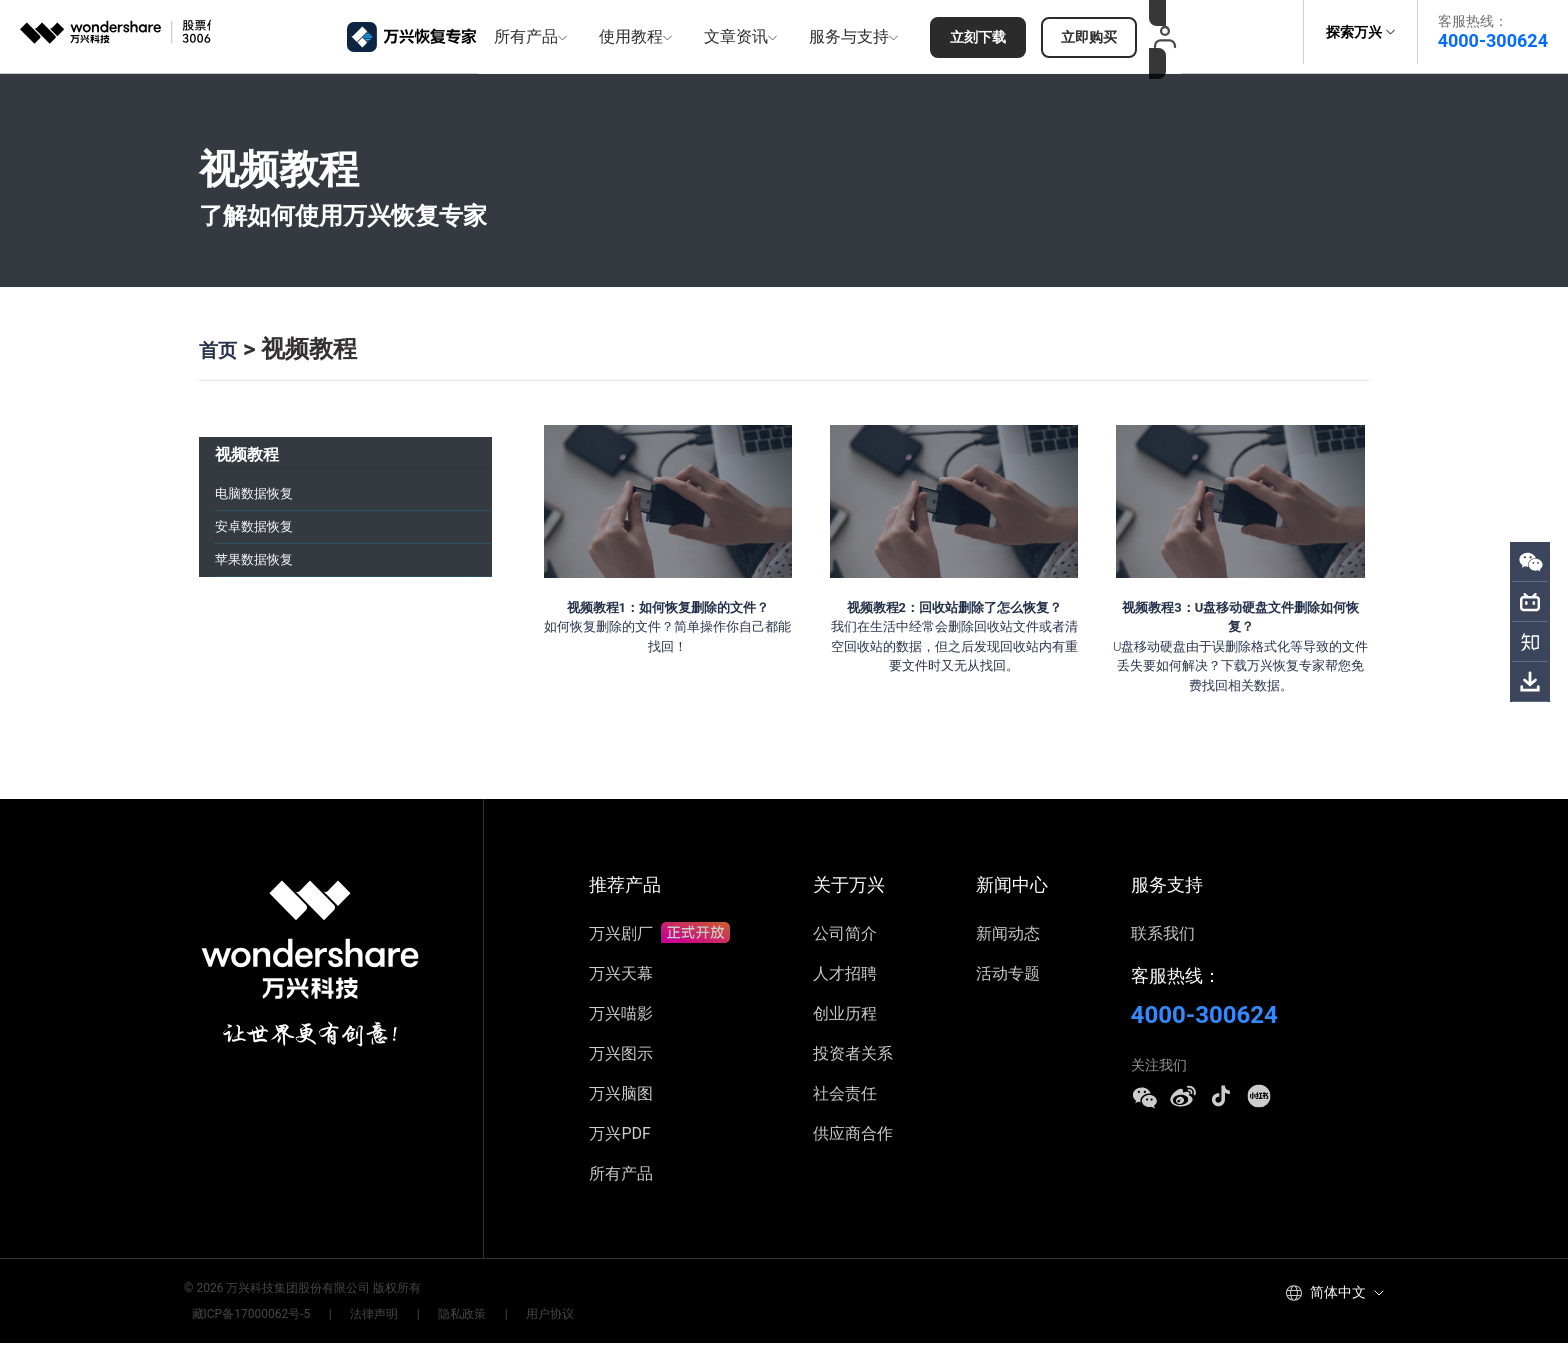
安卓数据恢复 (263, 527)
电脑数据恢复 (263, 486)
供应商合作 (853, 1146)
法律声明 (352, 1327)
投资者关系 (853, 1066)
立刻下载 (976, 32)
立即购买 (1088, 32)
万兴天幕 (621, 986)
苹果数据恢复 (263, 568)
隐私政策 (424, 1327)
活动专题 (1008, 986)
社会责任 (845, 1106)
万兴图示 (621, 1066)
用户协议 (497, 1327)
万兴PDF (619, 1146)
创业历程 (845, 1026)
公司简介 (845, 946)
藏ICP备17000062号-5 (243, 1327)
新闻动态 (1008, 946)
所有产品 (621, 1186)
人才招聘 (845, 986)
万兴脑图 (621, 1106)
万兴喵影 (621, 1026)
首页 (223, 339)
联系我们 (1163, 946)
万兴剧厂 (659, 946)
